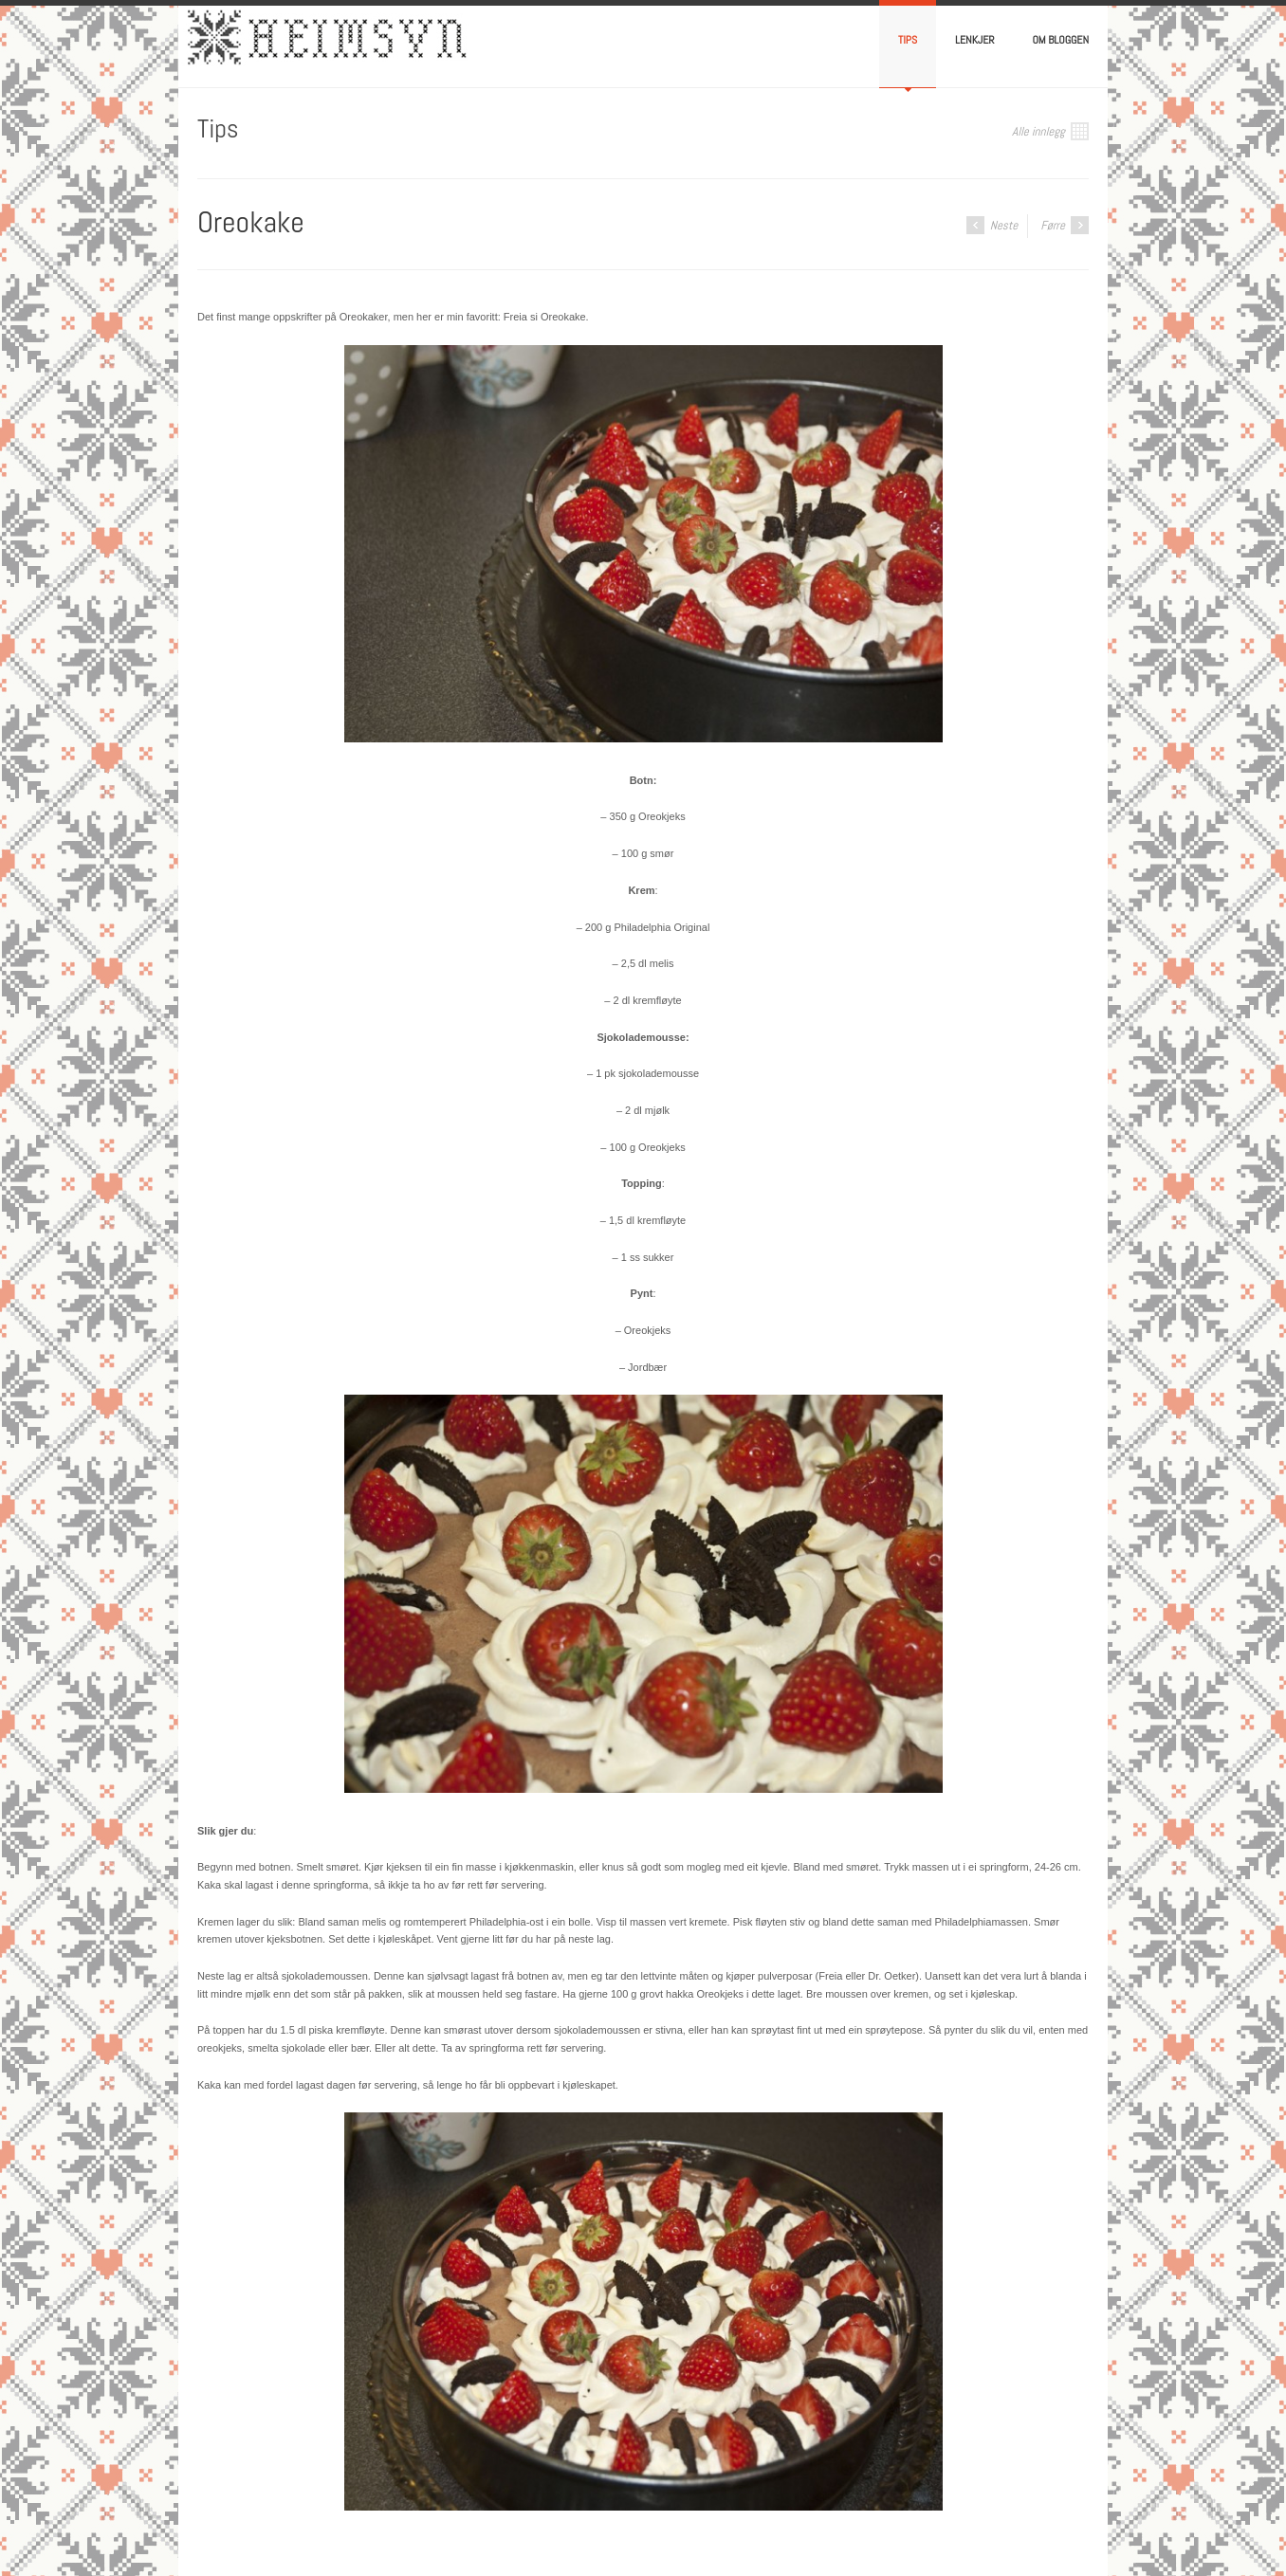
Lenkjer (974, 39)
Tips (907, 39)
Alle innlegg (1050, 131)
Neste (992, 225)
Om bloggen (1061, 39)
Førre (1064, 225)
